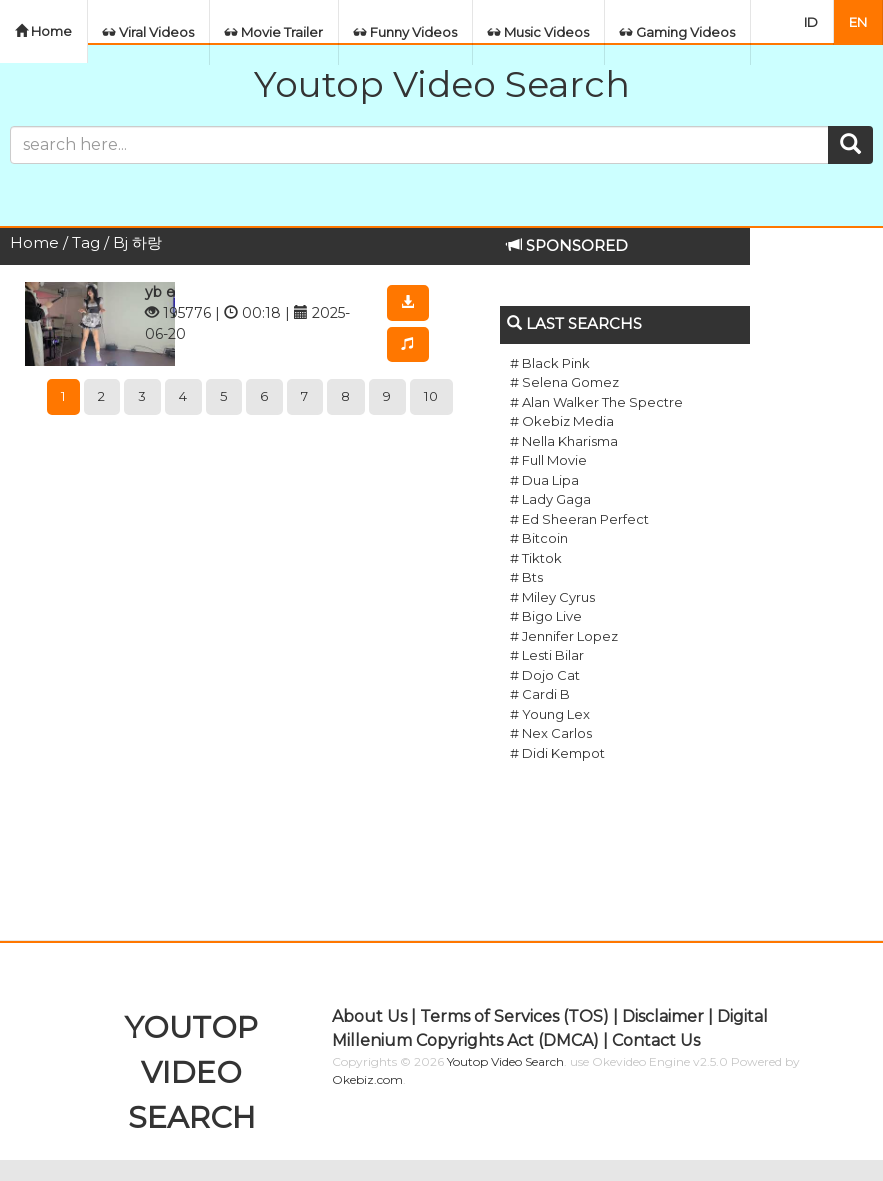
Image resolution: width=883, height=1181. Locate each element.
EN (858, 22)
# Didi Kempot (557, 753)
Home (43, 31)
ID (811, 22)
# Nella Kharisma (564, 441)
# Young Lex (550, 714)
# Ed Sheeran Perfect (579, 519)
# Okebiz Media (562, 421)
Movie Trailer (274, 32)
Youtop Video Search (442, 84)
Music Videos (538, 32)
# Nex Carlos (551, 733)
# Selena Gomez (564, 382)
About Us (369, 1016)
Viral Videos (148, 32)
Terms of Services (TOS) (514, 1016)
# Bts (526, 577)
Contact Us (656, 1040)
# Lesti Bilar (547, 655)
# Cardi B (540, 694)
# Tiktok (536, 558)
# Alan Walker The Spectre (596, 402)
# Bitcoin (539, 538)
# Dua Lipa (544, 480)
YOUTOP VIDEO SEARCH (191, 1072)
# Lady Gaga (550, 499)
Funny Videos (405, 32)
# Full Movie (548, 460)
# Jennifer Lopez (564, 636)
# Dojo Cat (545, 675)
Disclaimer (663, 1016)
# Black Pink (550, 363)
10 (431, 396)
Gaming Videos (677, 32)
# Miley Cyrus (552, 597)
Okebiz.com (367, 1079)
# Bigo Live (546, 616)
